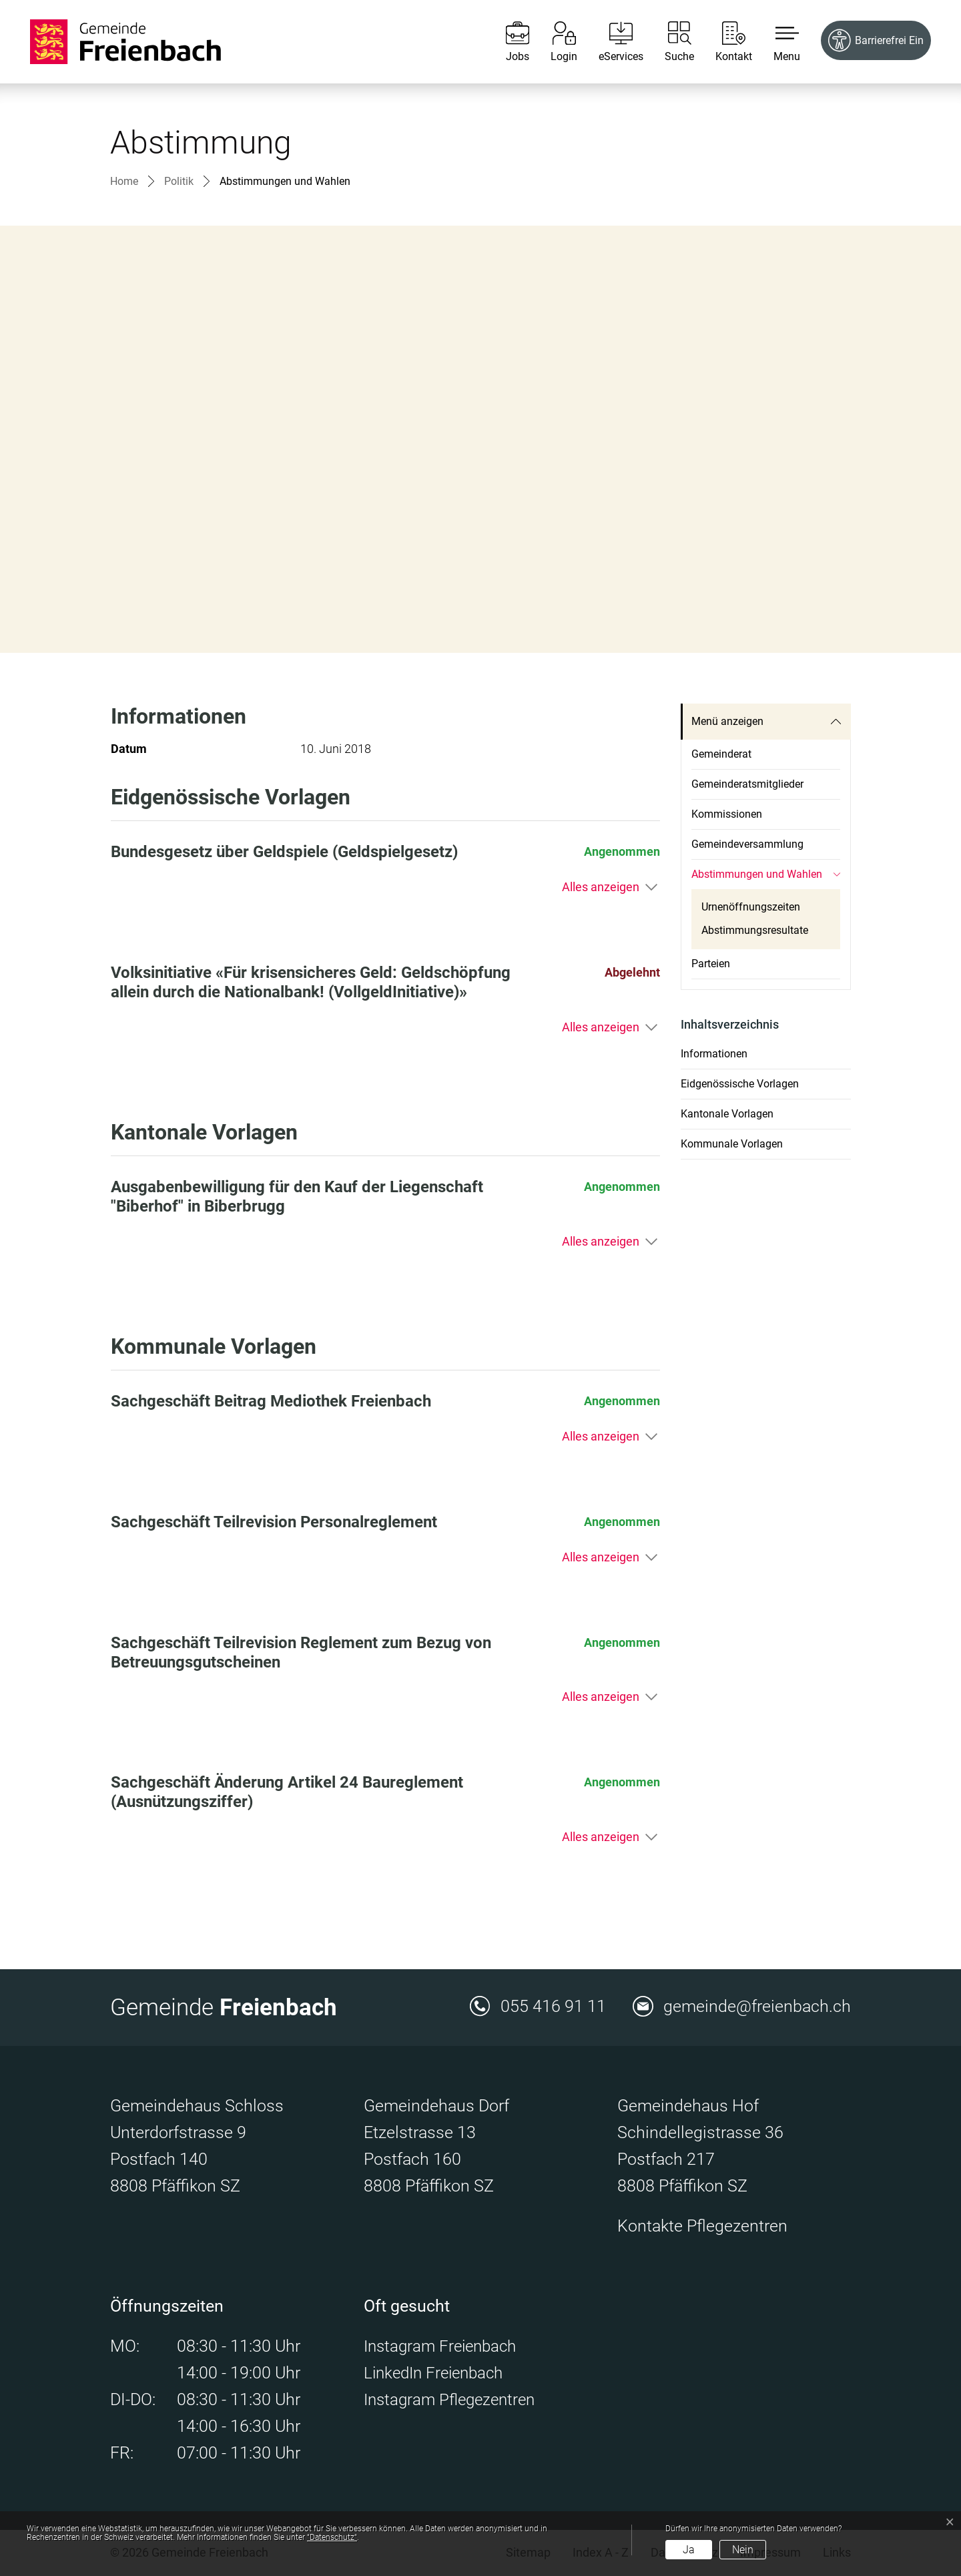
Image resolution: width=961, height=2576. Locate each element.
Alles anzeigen (600, 887)
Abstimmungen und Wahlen (756, 878)
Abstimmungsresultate (754, 930)
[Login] (554, 42)
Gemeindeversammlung (747, 844)
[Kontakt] (724, 42)
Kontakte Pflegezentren (702, 2226)
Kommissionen (726, 814)
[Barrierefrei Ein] (876, 40)
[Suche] (669, 42)
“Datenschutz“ (332, 2537)
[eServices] (611, 42)
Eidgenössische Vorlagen (740, 1083)
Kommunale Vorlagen (732, 1143)
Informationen (714, 1053)
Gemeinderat (721, 754)
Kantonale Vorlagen (727, 1113)
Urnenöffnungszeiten (750, 906)
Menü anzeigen (727, 721)
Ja (689, 2549)
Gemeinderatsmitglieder (747, 784)
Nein (742, 2549)
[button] (777, 42)
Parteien (710, 963)
